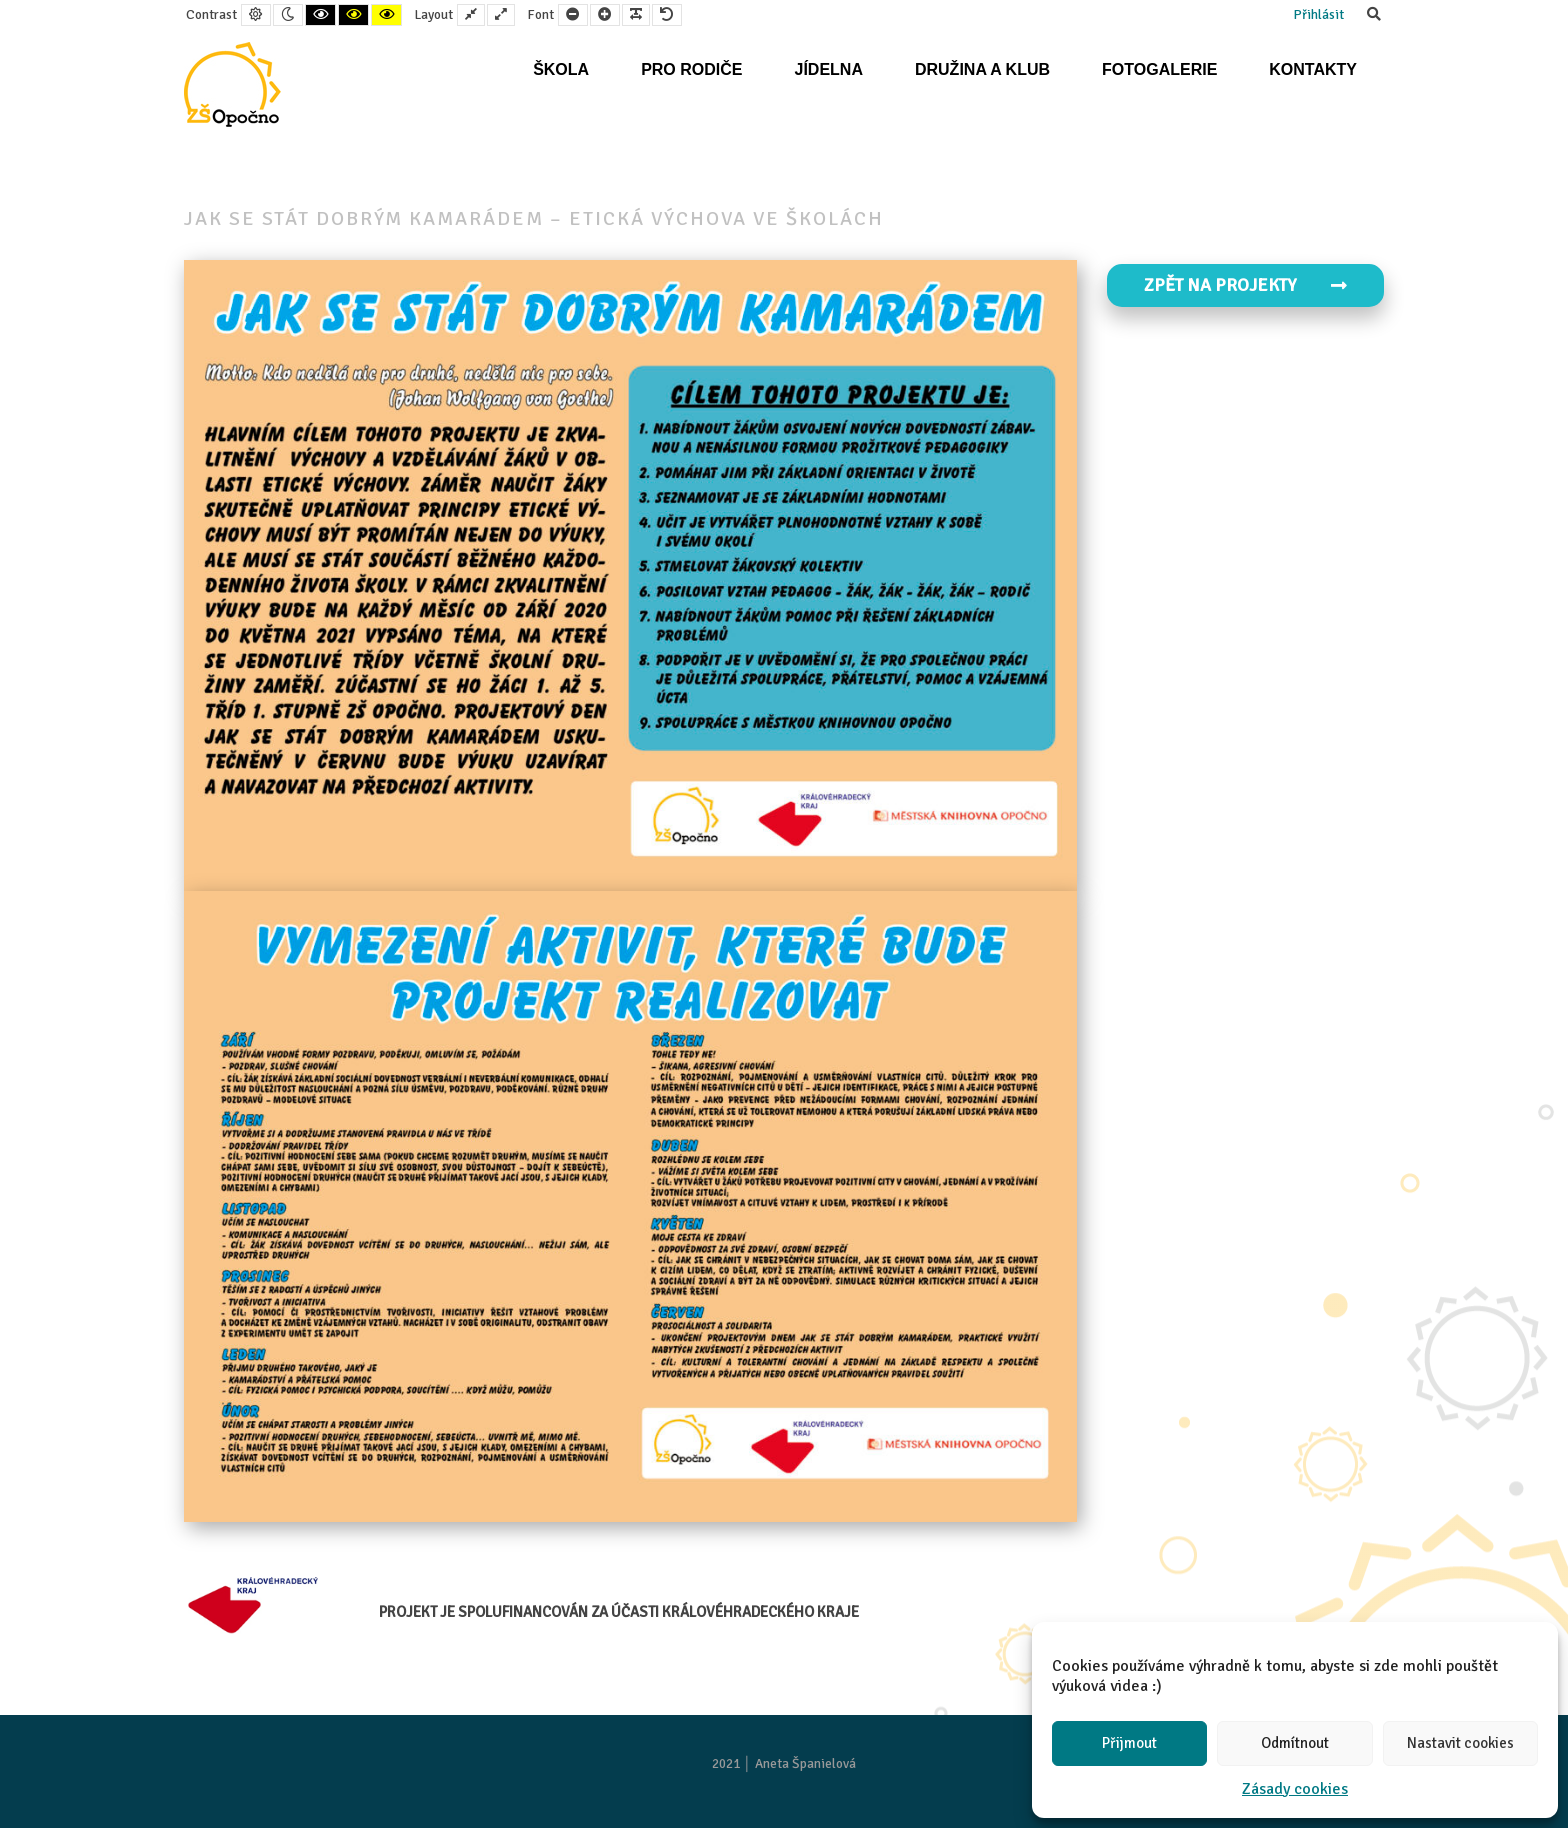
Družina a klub (982, 69)
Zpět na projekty (1246, 285)
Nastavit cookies (1460, 1743)
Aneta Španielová (805, 1763)
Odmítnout (1295, 1743)
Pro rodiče (691, 69)
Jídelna (828, 69)
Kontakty (1313, 69)
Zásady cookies (1295, 1789)
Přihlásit (1318, 14)
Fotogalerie (1159, 69)
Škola (561, 69)
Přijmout (1129, 1743)
